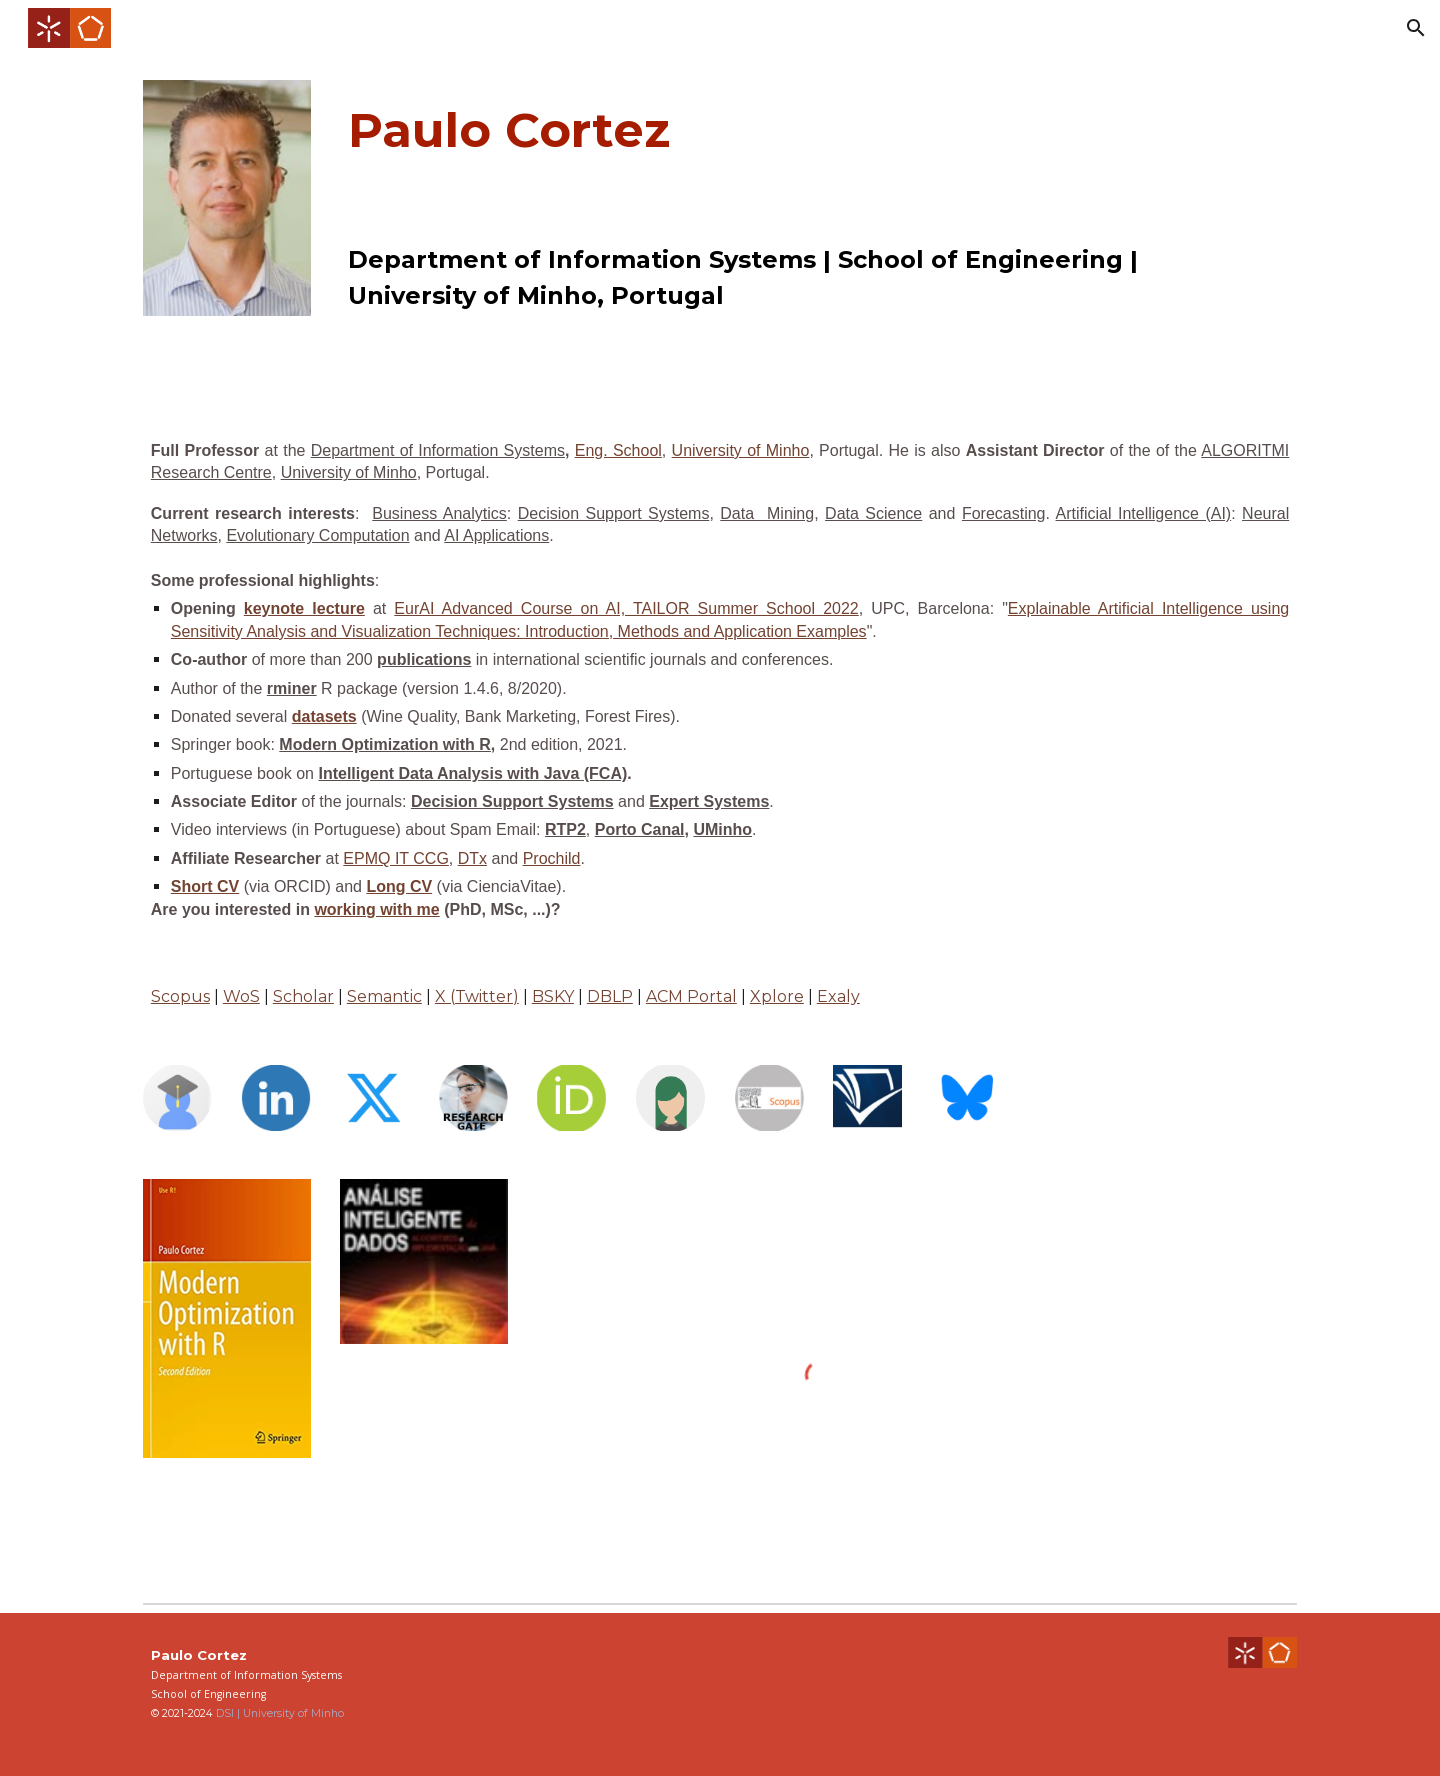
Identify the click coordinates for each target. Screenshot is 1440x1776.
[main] (769, 130)
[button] (1416, 28)
